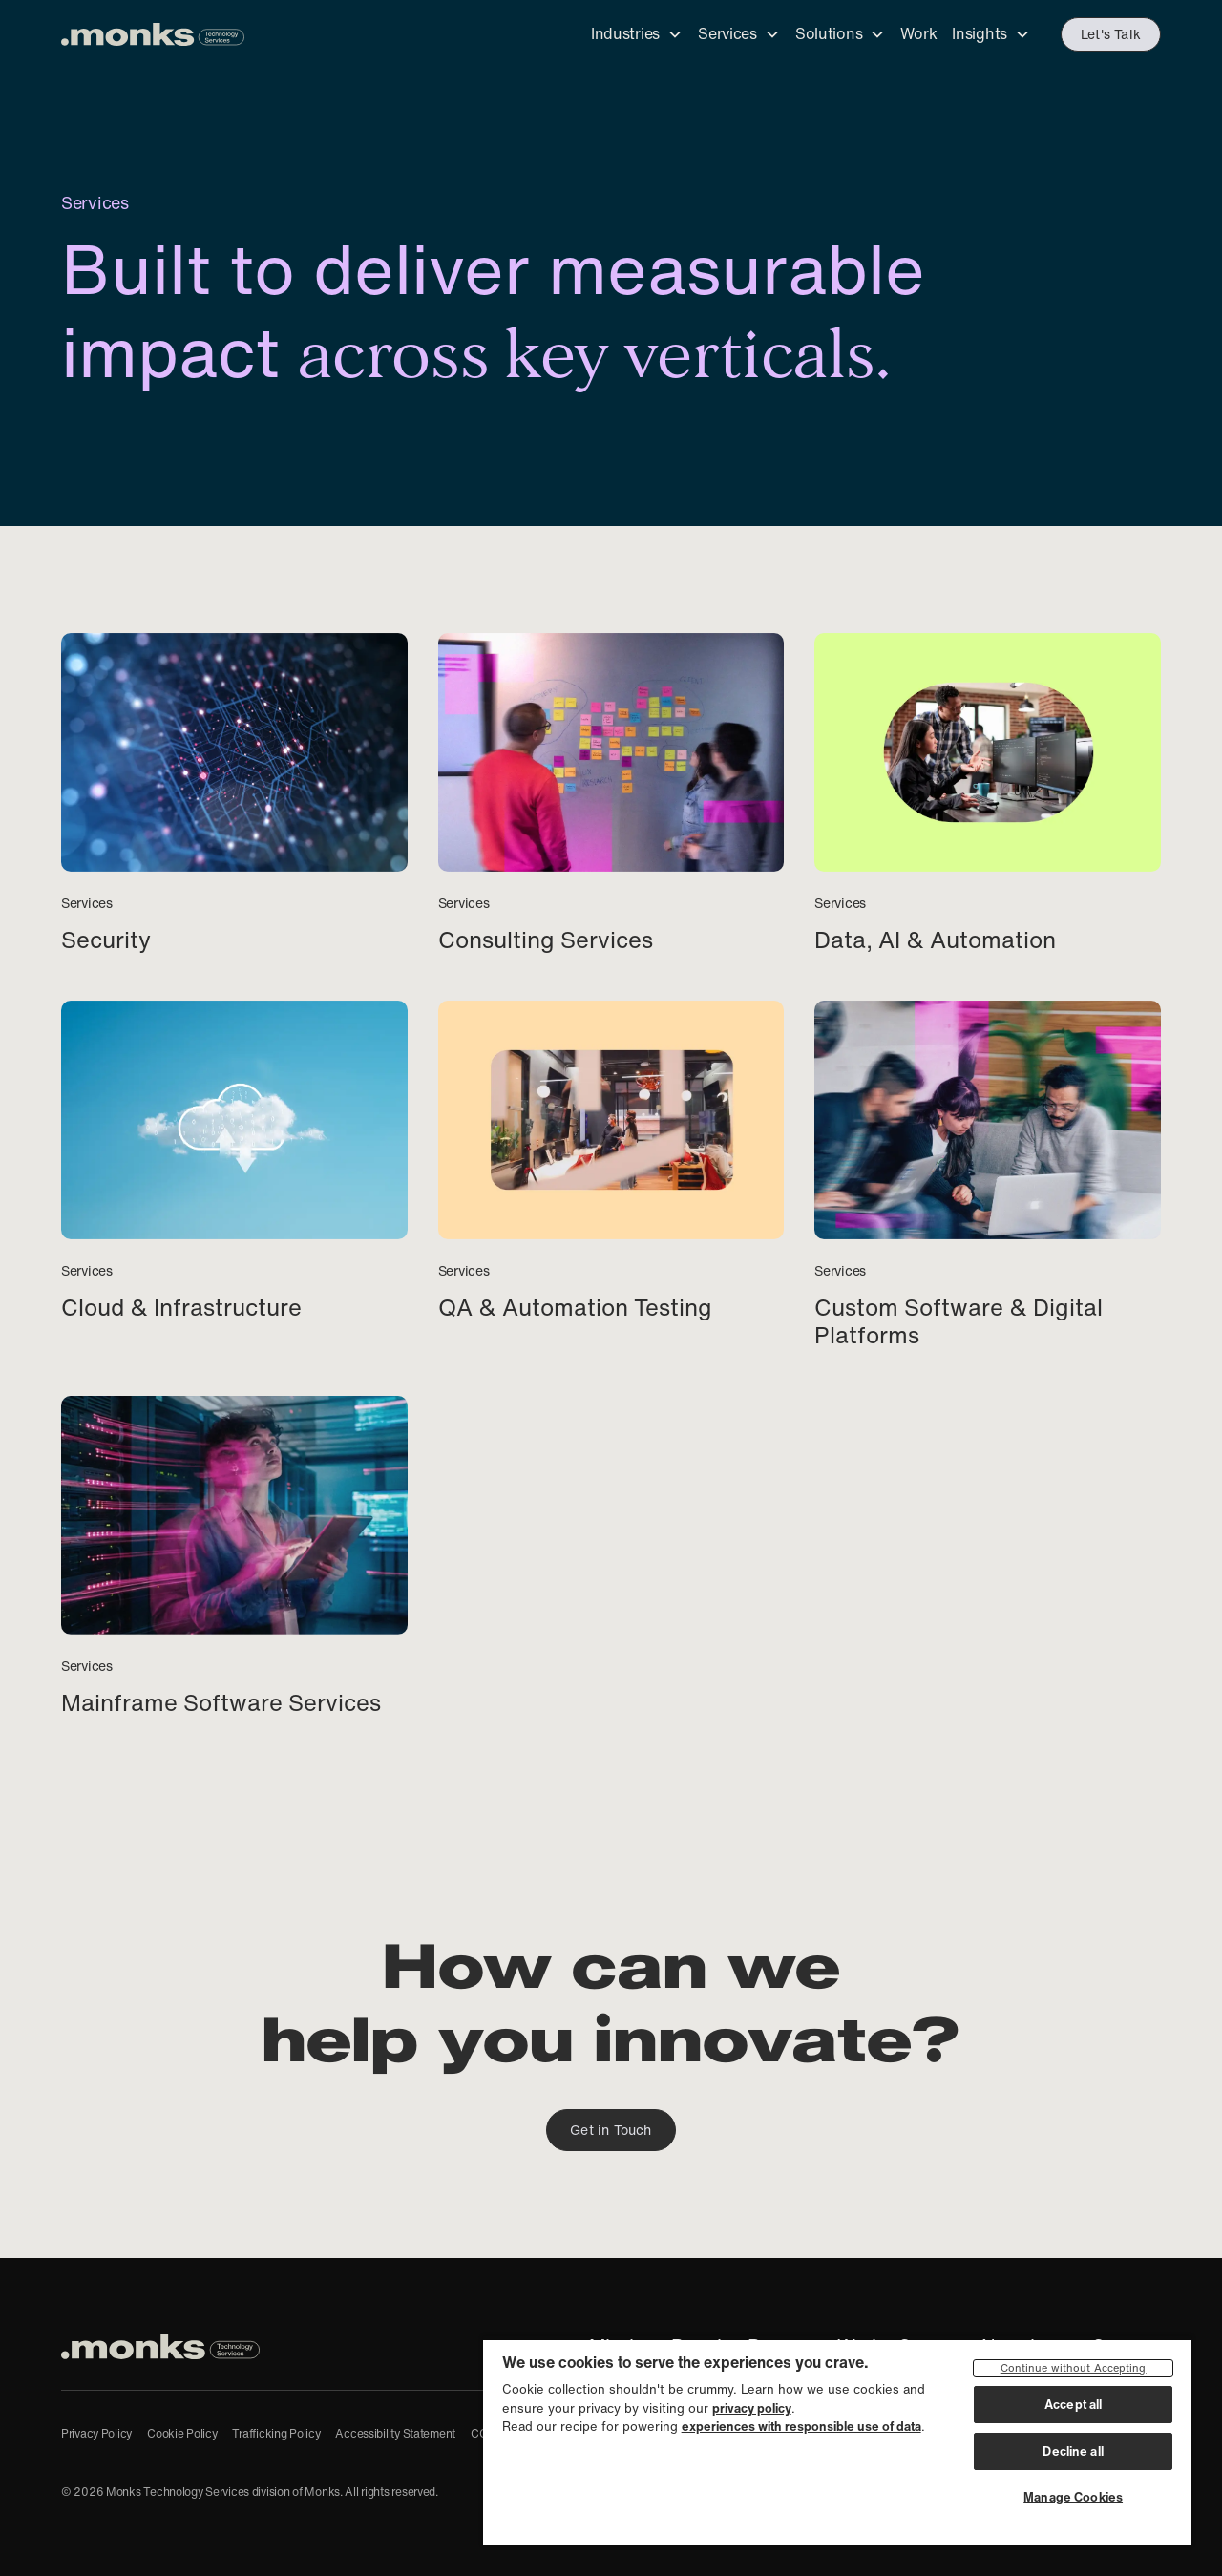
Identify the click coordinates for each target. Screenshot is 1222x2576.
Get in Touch (610, 2130)
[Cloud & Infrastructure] (234, 1161)
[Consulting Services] (611, 794)
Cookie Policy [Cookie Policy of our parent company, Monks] (182, 2433)
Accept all (1073, 2405)
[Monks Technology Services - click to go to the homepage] (152, 34)
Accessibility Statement (395, 2433)
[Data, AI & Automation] (987, 794)
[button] (636, 35)
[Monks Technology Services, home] (160, 2346)
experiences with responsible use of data (801, 2427)
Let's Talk (1111, 34)
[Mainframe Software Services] (234, 1557)
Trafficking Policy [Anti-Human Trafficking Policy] (276, 2433)
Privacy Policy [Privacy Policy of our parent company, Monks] (96, 2433)
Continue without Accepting (1074, 2367)
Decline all (1073, 2451)
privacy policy (751, 2408)
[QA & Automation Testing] (611, 1161)
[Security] (234, 794)
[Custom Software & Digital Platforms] (987, 1175)
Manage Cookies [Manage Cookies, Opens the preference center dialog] (1073, 2497)
